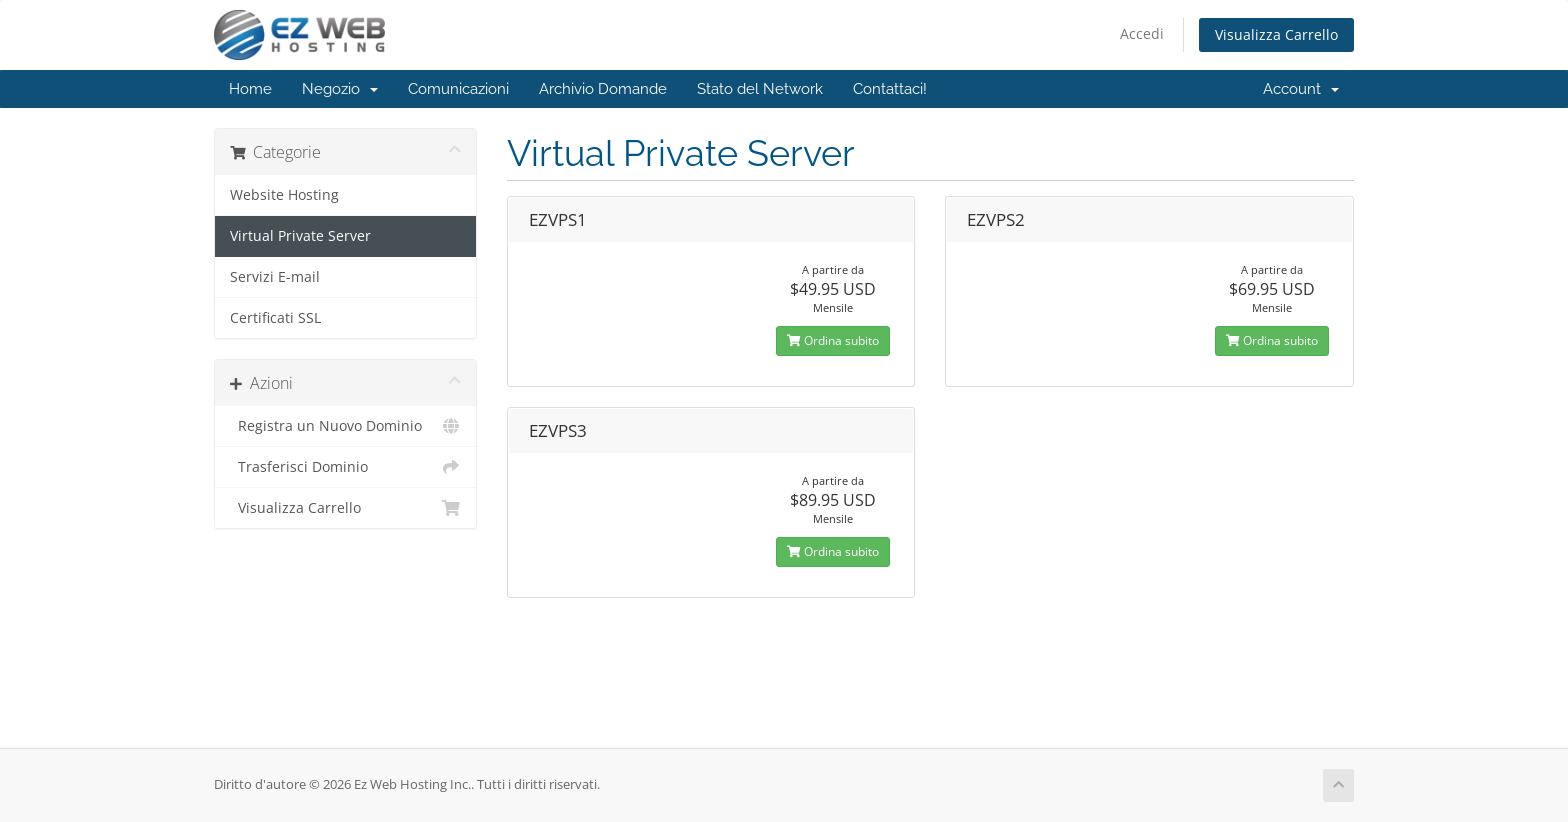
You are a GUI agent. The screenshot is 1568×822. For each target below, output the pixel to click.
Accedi (1142, 33)
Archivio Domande (603, 89)
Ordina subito (833, 340)
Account (1301, 89)
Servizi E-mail (275, 277)
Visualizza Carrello (1276, 34)
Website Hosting (284, 195)
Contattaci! (890, 89)
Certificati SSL (275, 318)
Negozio (340, 89)
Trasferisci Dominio (345, 467)
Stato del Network (760, 89)
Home (250, 89)
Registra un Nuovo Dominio (345, 426)
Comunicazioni (458, 89)
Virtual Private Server (300, 236)
